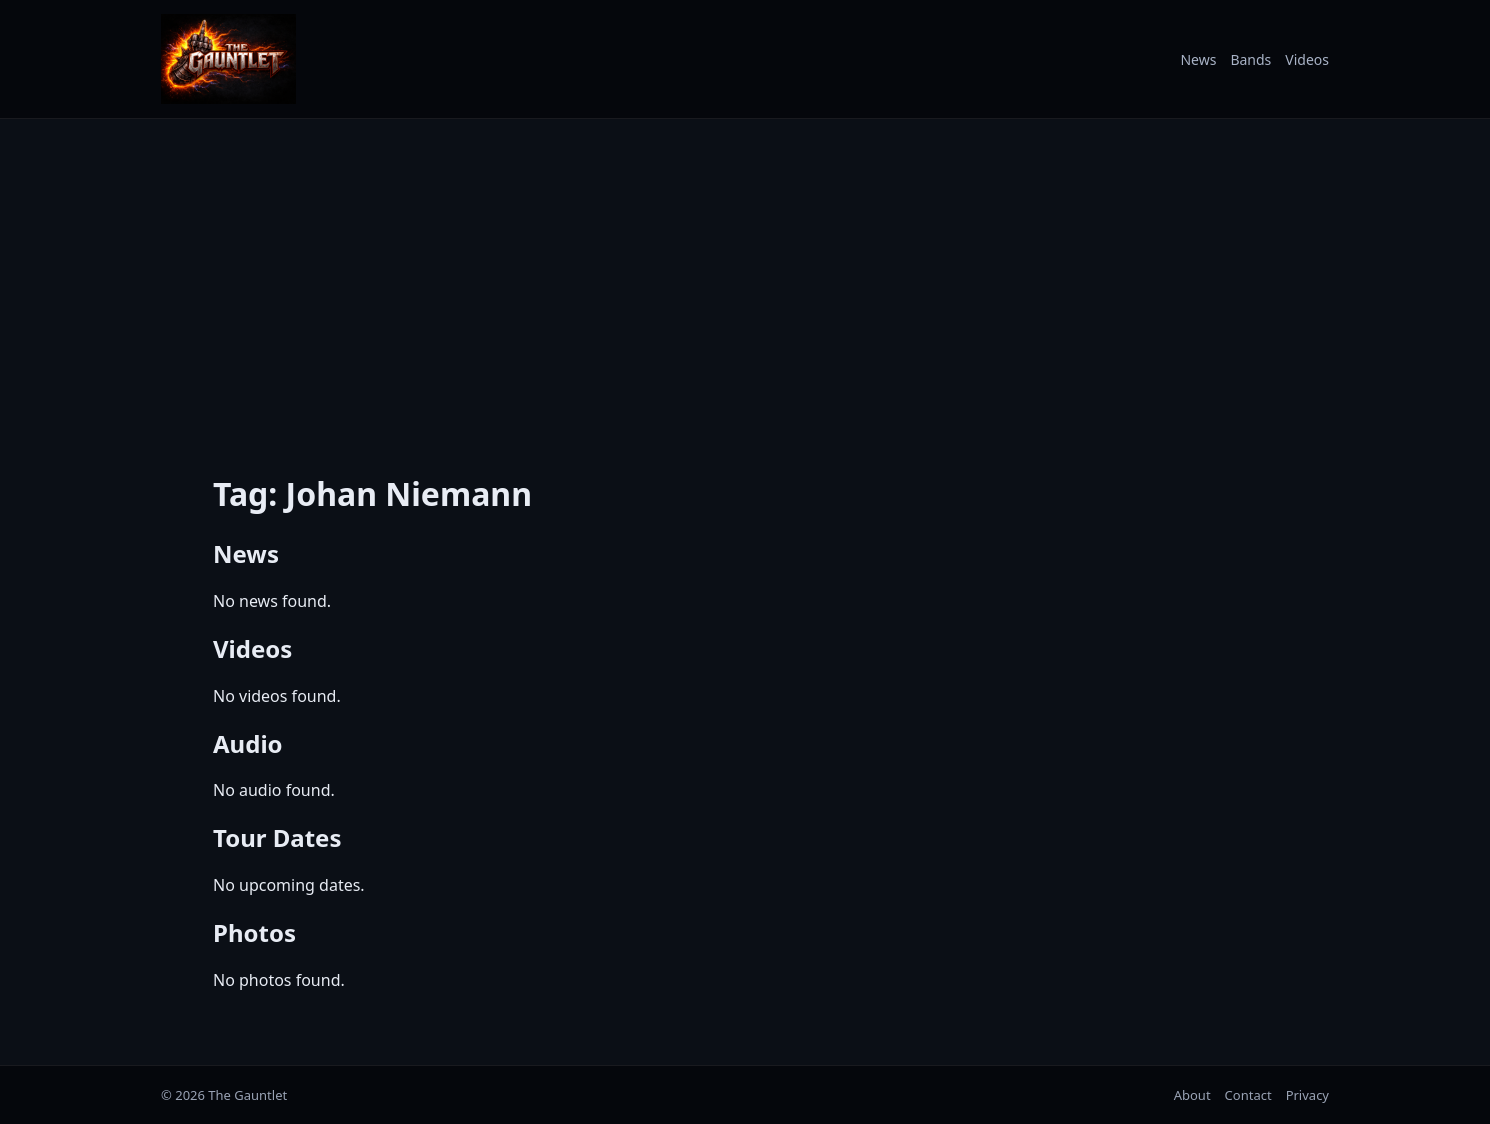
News (1198, 59)
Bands (1250, 59)
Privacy (1307, 1095)
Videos (1307, 59)
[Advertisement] (745, 283)
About (1192, 1095)
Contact (1248, 1095)
